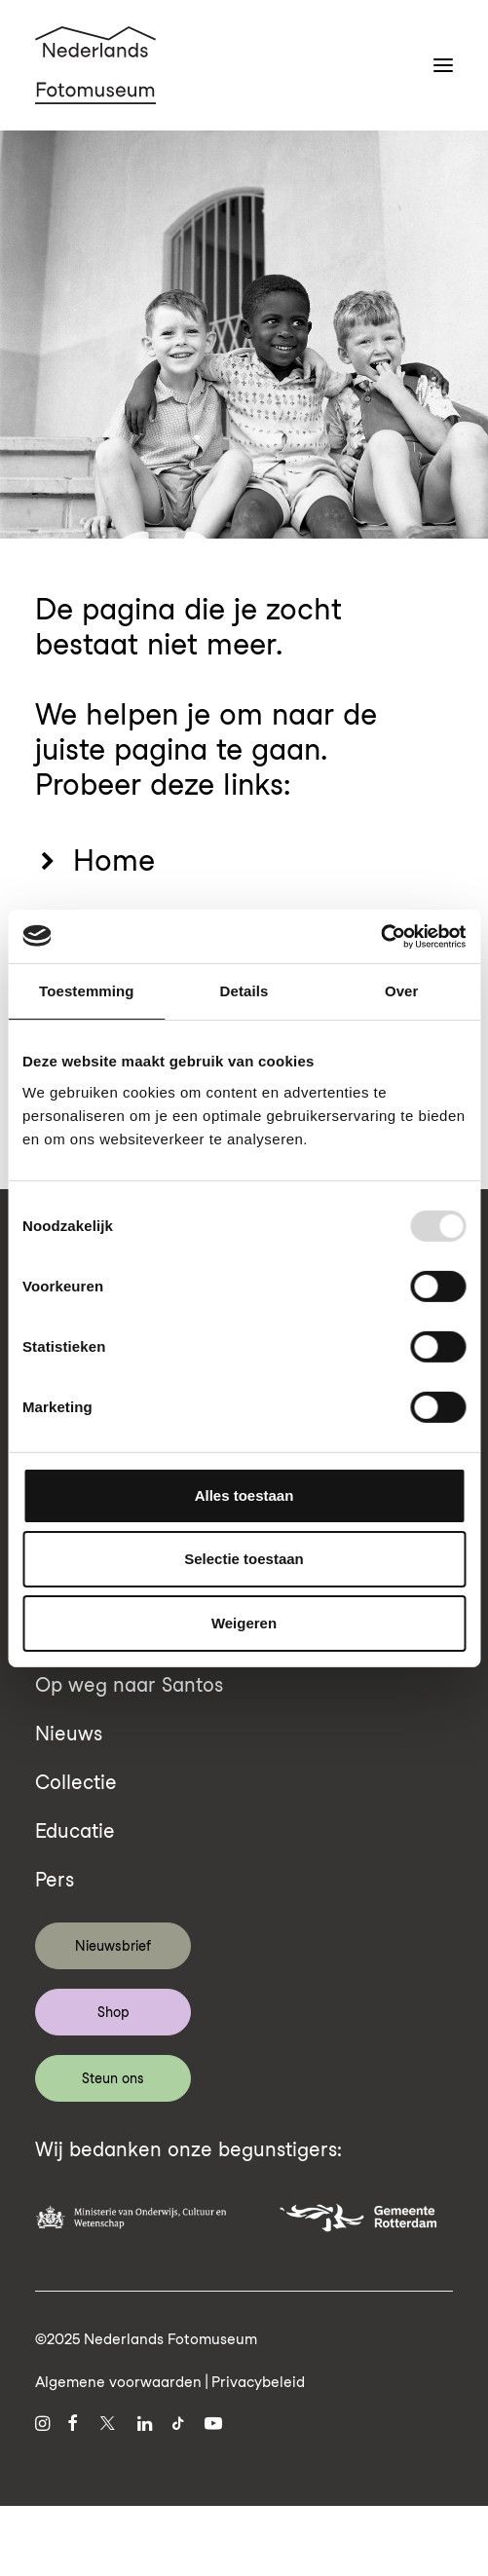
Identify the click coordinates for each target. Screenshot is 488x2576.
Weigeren (244, 1623)
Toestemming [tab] (86, 991)
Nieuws (68, 1733)
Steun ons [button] (113, 2078)
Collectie (76, 1782)
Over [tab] (402, 991)
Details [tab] (244, 991)
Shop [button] (113, 2012)
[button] (443, 65)
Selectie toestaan (244, 1558)
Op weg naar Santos (129, 1685)
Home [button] (114, 859)
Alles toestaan (244, 1495)
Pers (54, 1879)
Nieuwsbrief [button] (113, 1946)
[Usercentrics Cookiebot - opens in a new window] (380, 936)
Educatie (75, 1831)
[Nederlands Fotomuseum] (95, 65)
